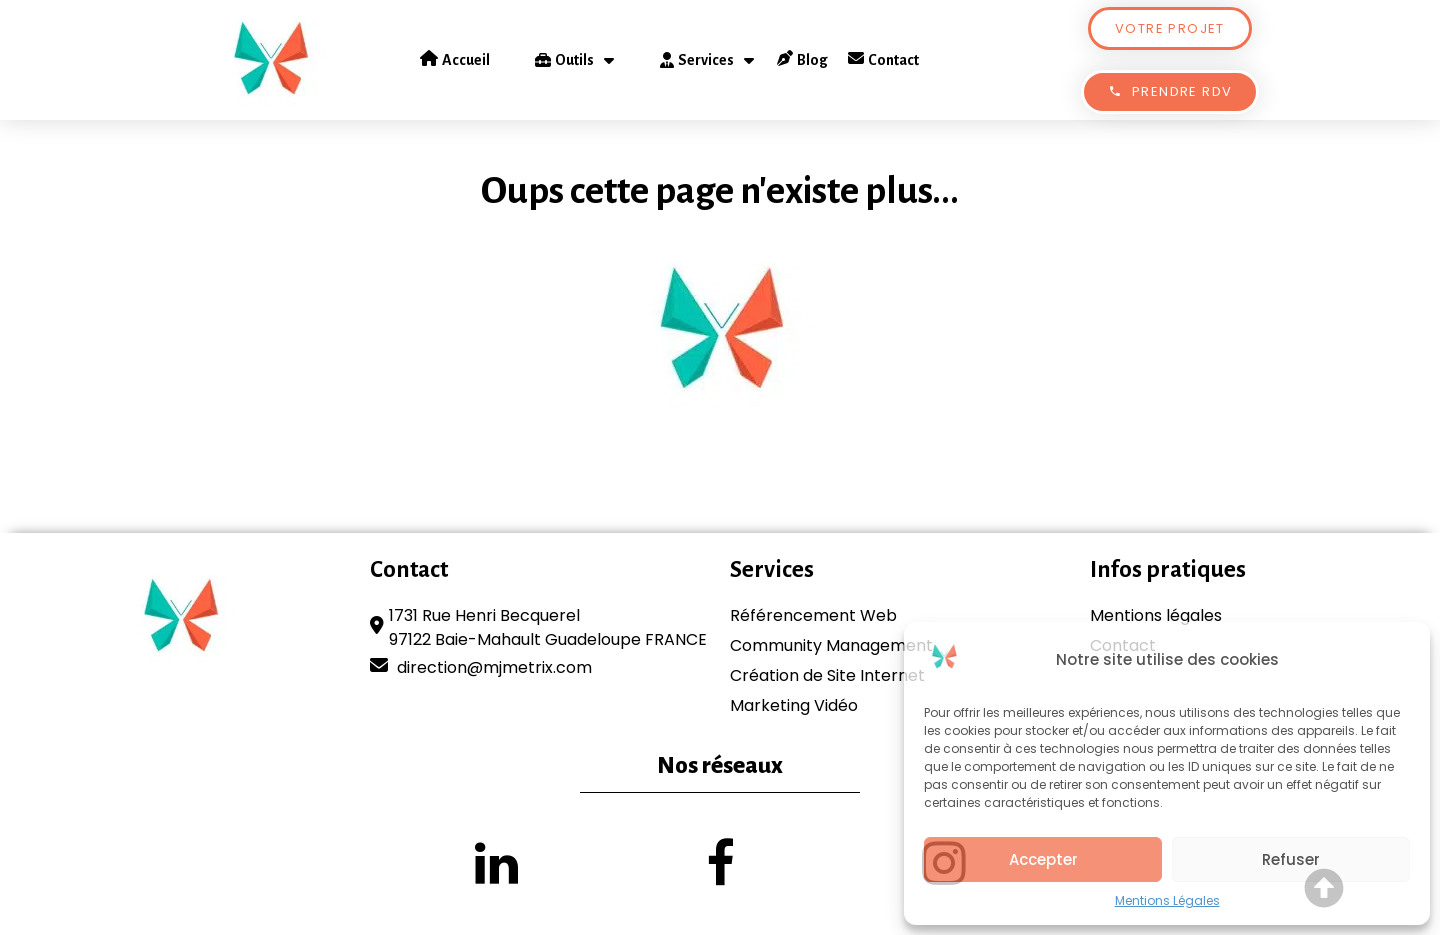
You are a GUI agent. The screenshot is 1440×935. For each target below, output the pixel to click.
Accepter (1043, 859)
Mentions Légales (1167, 900)
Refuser (1291, 859)
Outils (574, 60)
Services (707, 60)
